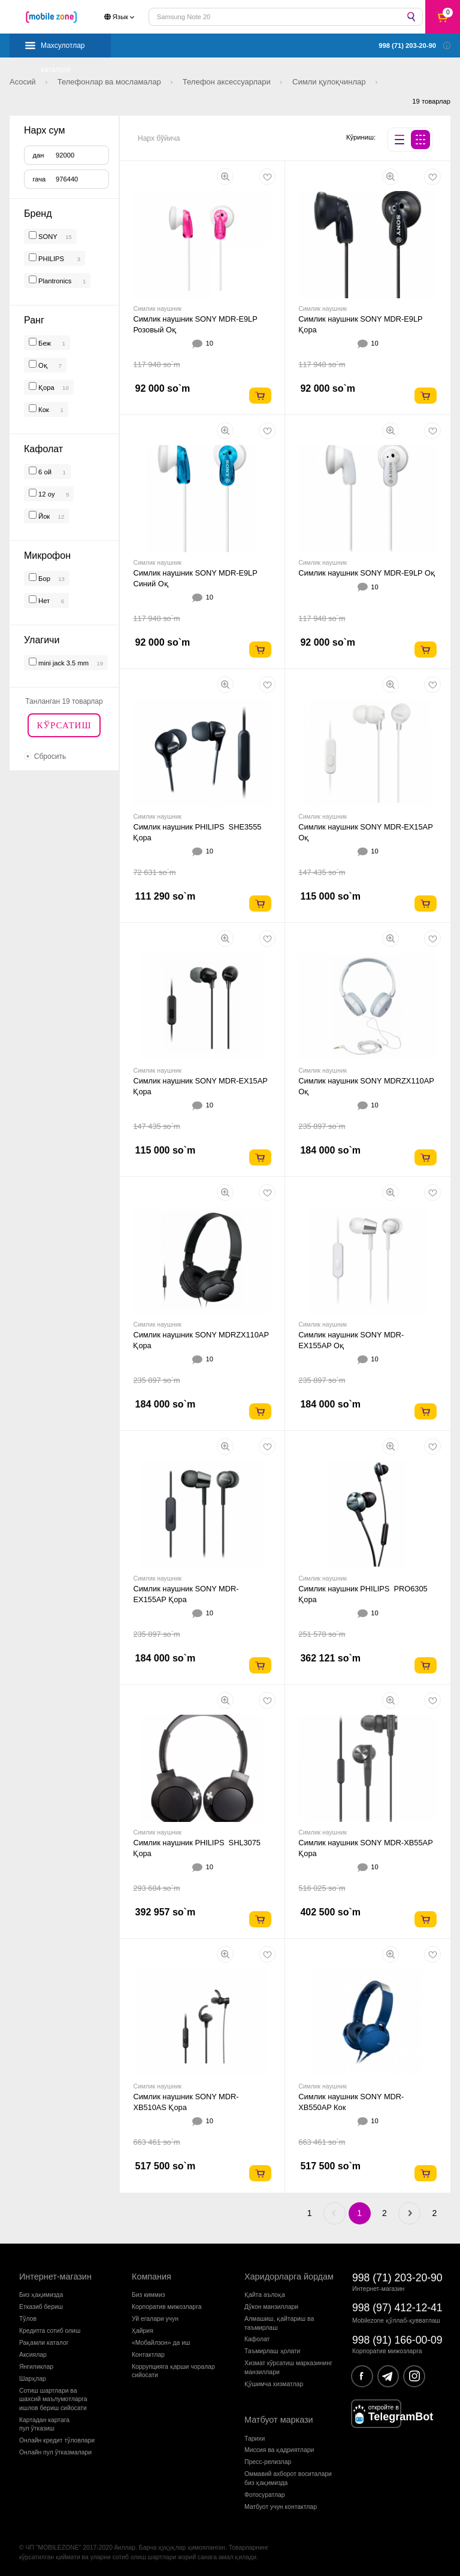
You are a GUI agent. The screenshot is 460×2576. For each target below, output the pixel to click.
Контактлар (148, 2354)
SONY (48, 236)
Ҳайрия (142, 2330)
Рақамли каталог (44, 2342)
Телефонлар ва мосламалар (111, 81)
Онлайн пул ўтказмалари (55, 2452)
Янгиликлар (36, 2366)
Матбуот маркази (278, 2419)
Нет (43, 600)
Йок (43, 516)
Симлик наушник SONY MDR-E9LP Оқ (366, 572)
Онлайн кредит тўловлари (57, 2440)
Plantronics (54, 280)
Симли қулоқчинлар (330, 81)
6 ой (44, 472)
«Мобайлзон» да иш (161, 2342)
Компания (151, 2276)
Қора (46, 387)
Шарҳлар (32, 2378)
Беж (44, 343)
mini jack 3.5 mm (63, 663)
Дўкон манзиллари (271, 2306)
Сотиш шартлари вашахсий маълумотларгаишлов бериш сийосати (53, 2399)
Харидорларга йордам (289, 2276)
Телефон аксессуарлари (228, 81)
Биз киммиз (148, 2295)
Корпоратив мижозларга (166, 2306)
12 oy (46, 494)
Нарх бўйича (159, 138)
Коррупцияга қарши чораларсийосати (173, 2370)
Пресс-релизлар (267, 2462)
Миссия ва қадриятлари (279, 2450)
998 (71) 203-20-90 (397, 2278)
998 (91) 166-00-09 (397, 2340)
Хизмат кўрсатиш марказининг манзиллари (288, 2367)
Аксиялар (33, 2354)
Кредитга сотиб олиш (49, 2330)
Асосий (24, 81)
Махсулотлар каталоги (63, 49)
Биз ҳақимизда (41, 2295)
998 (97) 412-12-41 (397, 2308)
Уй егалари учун (155, 2318)
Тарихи (254, 2438)
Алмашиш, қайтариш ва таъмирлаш (279, 2322)
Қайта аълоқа (264, 2295)
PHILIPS (52, 258)
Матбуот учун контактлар (280, 2507)
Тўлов (28, 2318)
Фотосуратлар (264, 2495)
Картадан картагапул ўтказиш (44, 2424)
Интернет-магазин (55, 2276)
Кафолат (257, 2339)
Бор (43, 578)
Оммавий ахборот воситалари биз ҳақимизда (288, 2478)
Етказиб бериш (41, 2306)
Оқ (42, 365)
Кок (43, 409)
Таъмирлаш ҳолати (272, 2351)
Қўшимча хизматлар (273, 2384)
